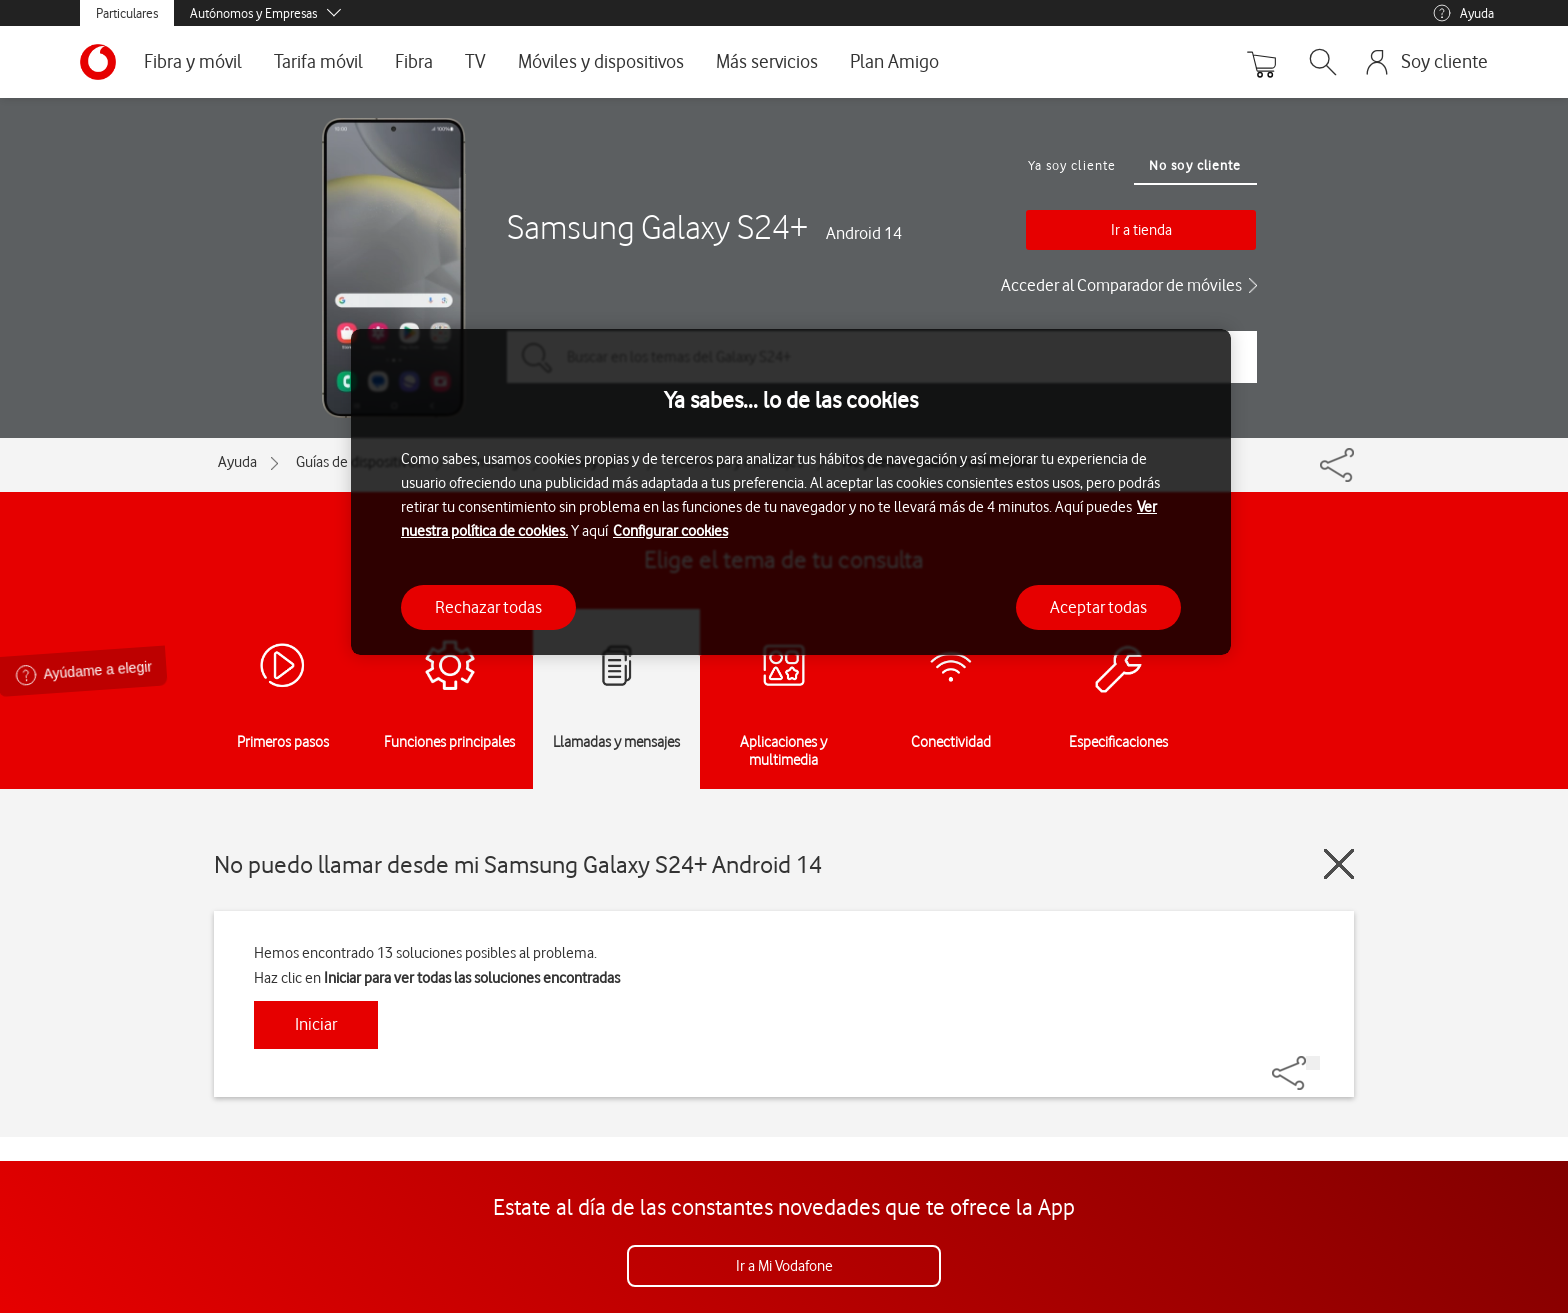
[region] (791, 492)
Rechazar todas (488, 607)
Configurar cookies (670, 531)
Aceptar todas (1098, 607)
